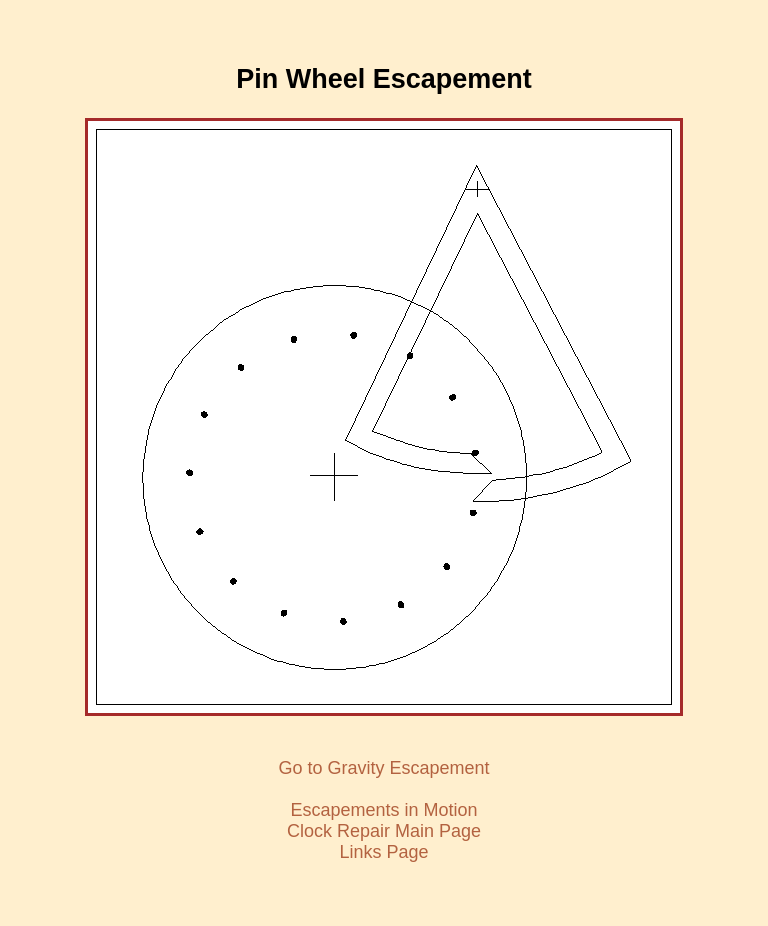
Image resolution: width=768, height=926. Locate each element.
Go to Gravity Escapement (383, 768)
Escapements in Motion (383, 810)
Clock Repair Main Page (384, 831)
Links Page (383, 852)
